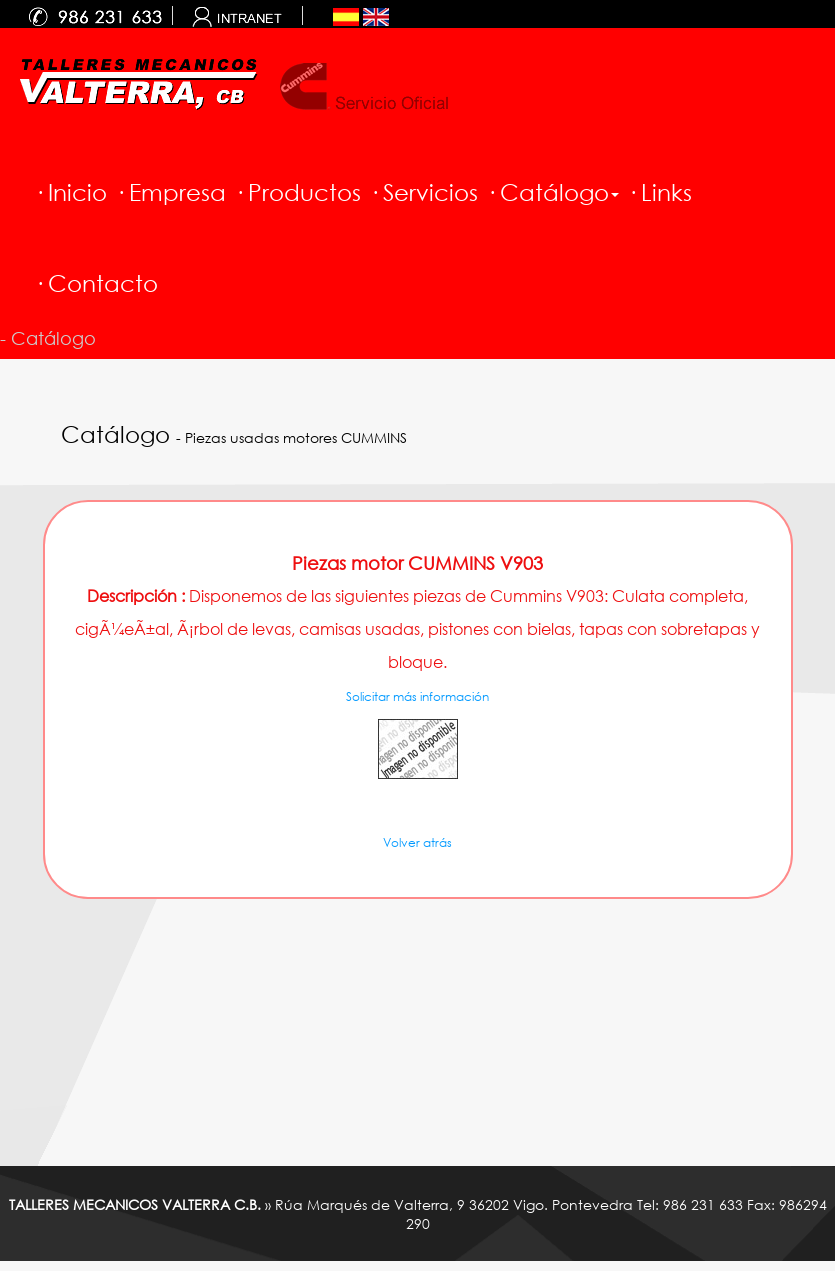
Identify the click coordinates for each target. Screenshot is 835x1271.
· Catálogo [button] (552, 192)
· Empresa (170, 192)
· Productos (297, 192)
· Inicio (70, 192)
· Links (659, 192)
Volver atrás (417, 842)
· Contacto (96, 283)
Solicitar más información (417, 696)
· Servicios (423, 192)
